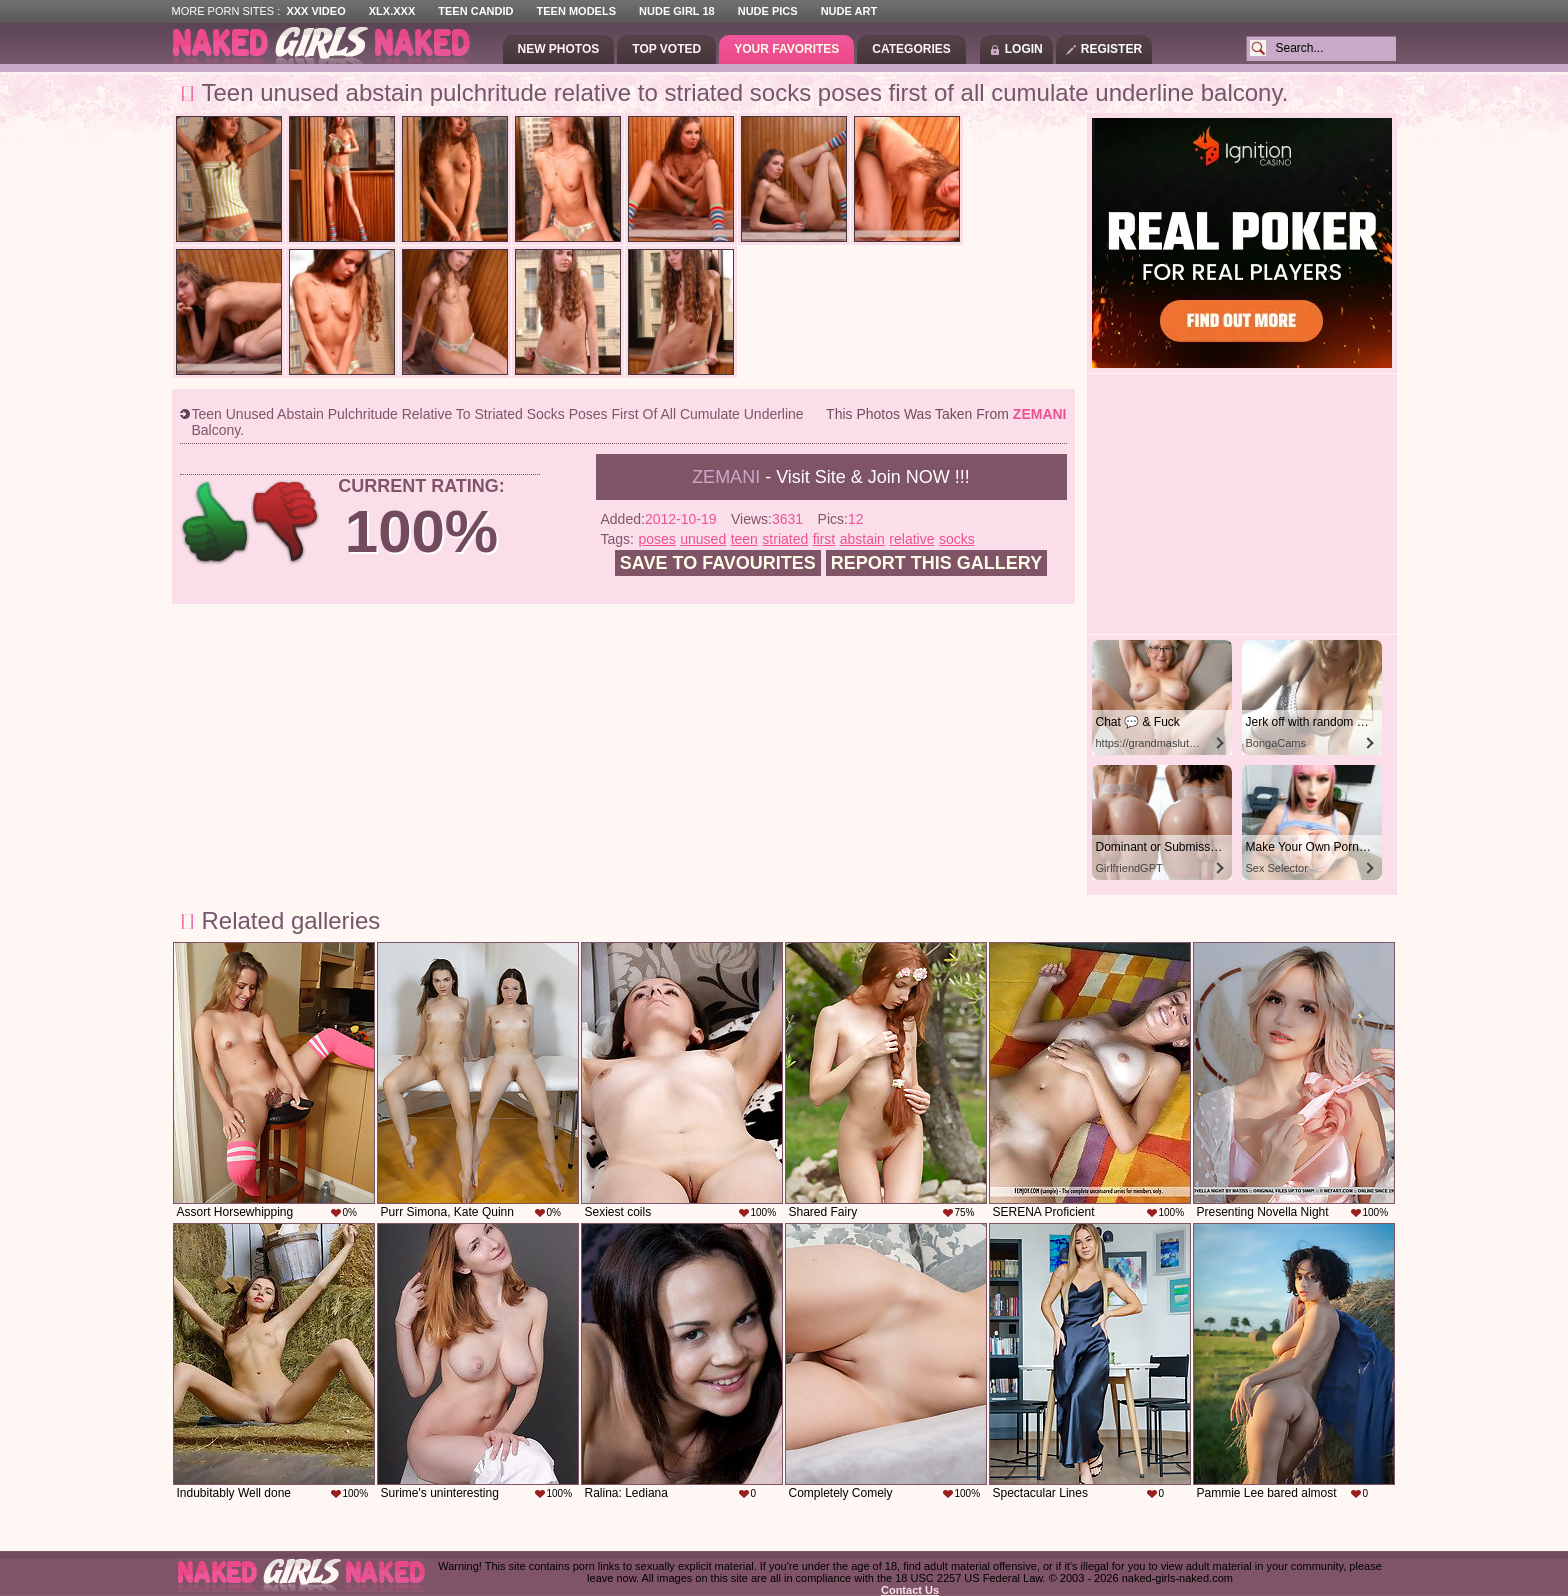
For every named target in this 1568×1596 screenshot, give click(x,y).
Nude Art (849, 11)
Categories (911, 49)
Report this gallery (936, 563)
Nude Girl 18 (677, 11)
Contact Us (910, 1590)
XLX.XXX (392, 11)
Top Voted (666, 49)
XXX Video (315, 11)
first (824, 539)
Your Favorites (786, 49)
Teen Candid (475, 11)
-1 (286, 522)
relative (911, 539)
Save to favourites (718, 563)
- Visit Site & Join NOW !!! (831, 477)
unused (703, 539)
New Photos (559, 49)
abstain (862, 539)
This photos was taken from (946, 414)
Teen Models (576, 11)
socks (957, 539)
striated (785, 539)
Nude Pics (768, 11)
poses (656, 539)
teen (744, 539)
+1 (215, 522)
